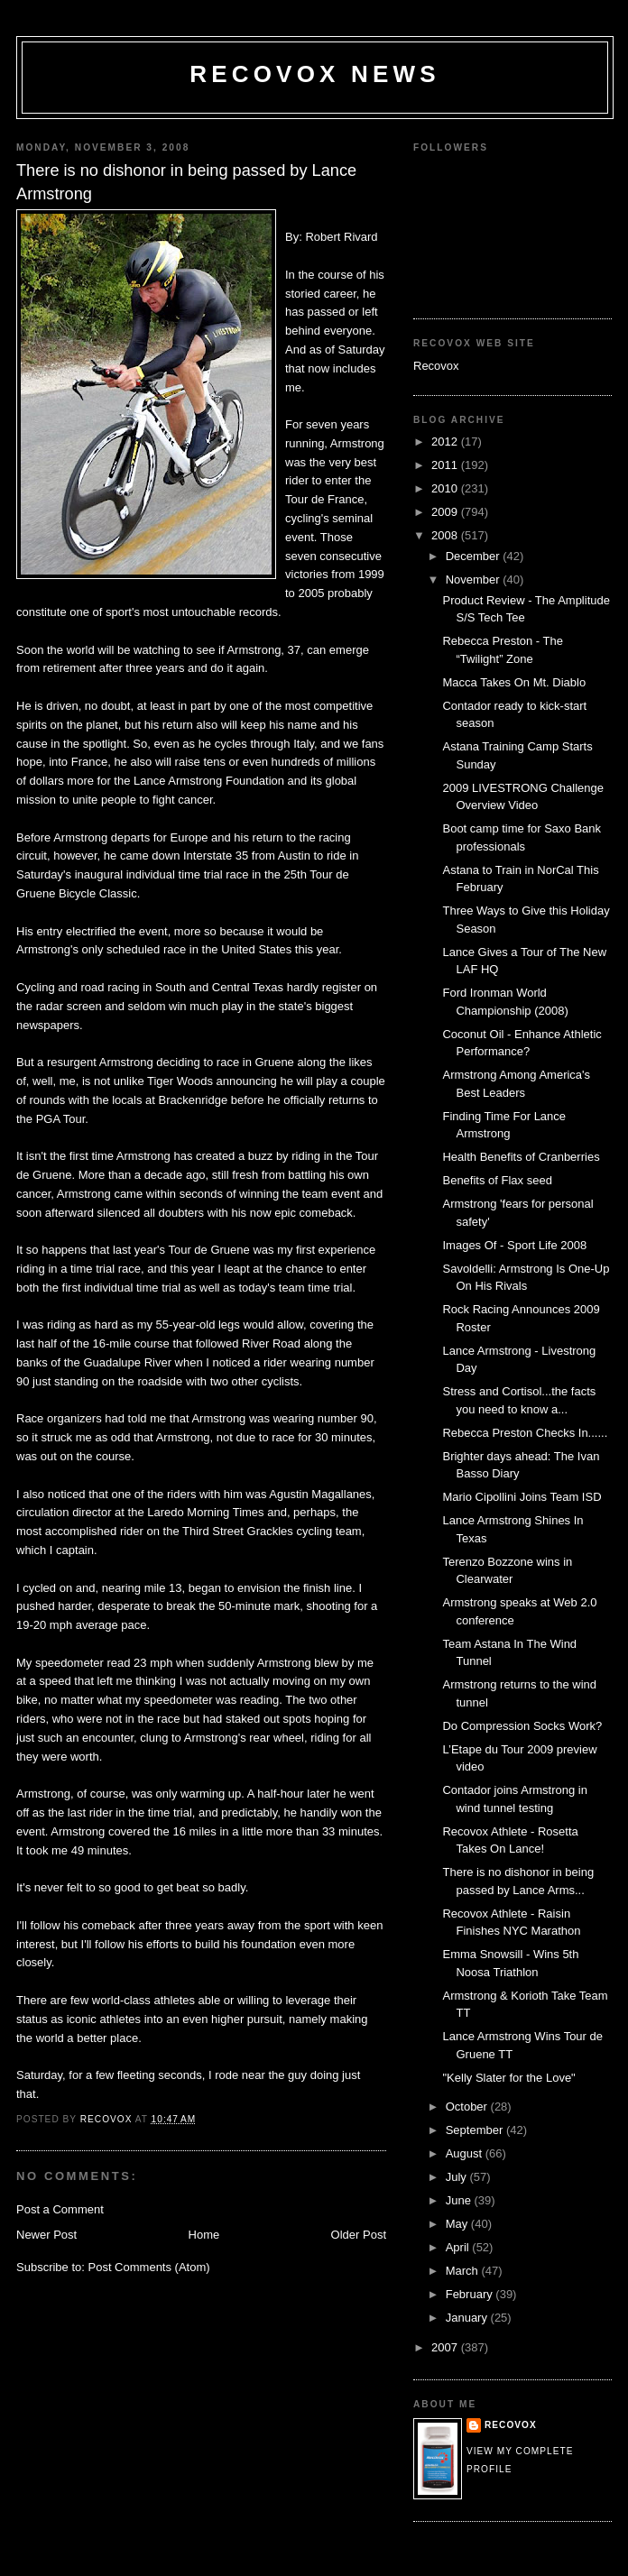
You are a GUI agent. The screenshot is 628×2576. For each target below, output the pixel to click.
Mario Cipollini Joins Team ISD (521, 1497)
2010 (446, 488)
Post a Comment (60, 2209)
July (458, 2177)
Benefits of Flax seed (496, 1180)
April (459, 2247)
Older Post (358, 2234)
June (460, 2200)
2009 (446, 512)
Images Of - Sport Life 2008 (514, 1245)
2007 (446, 2347)
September (476, 2130)
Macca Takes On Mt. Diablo (514, 682)
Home (204, 2234)
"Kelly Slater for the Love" (508, 2077)
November (474, 579)
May (458, 2224)
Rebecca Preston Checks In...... (524, 1433)
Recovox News (314, 73)
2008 (446, 535)
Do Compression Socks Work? (522, 1726)
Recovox (436, 366)
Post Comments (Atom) (149, 2267)
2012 (446, 441)
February (471, 2294)
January (468, 2317)
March (464, 2270)
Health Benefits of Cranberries (520, 1157)
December (474, 556)
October (468, 2106)
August (465, 2153)
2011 (446, 465)
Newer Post (46, 2234)
